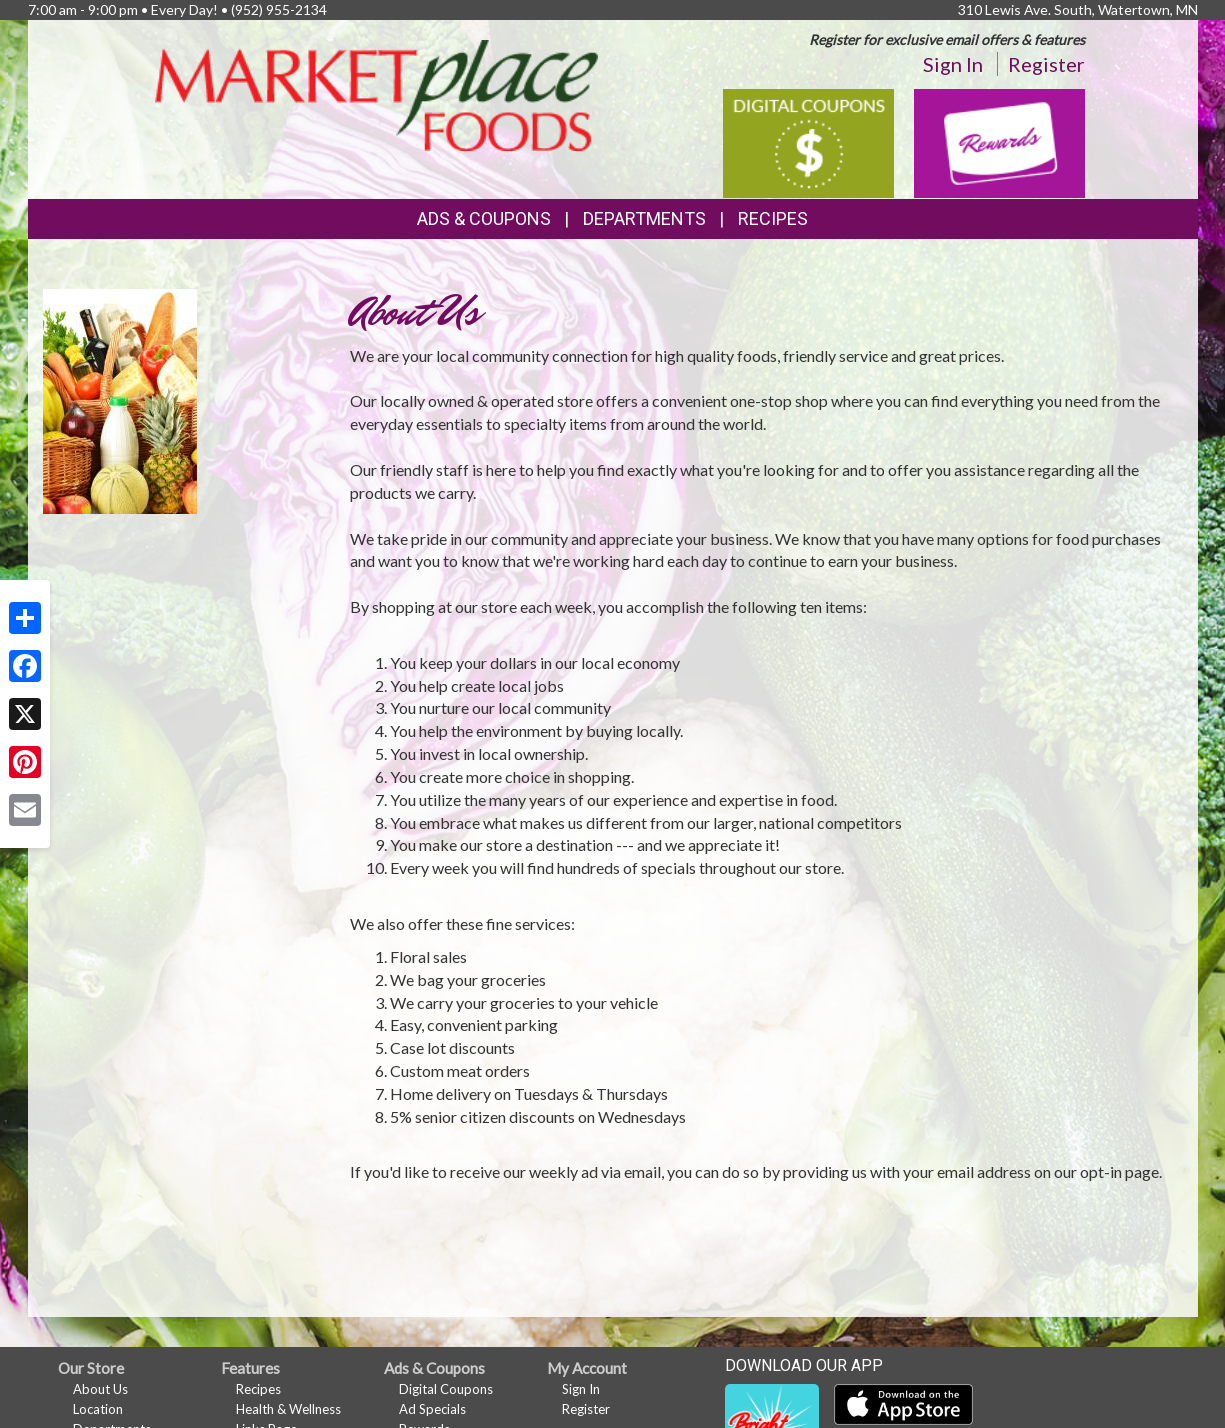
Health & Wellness (288, 1409)
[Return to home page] (376, 93)
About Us (100, 1389)
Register (1046, 64)
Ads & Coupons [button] (484, 218)
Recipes (773, 218)
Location (98, 1409)
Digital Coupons (446, 1389)
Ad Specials (432, 1409)
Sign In (953, 64)
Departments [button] (644, 218)
